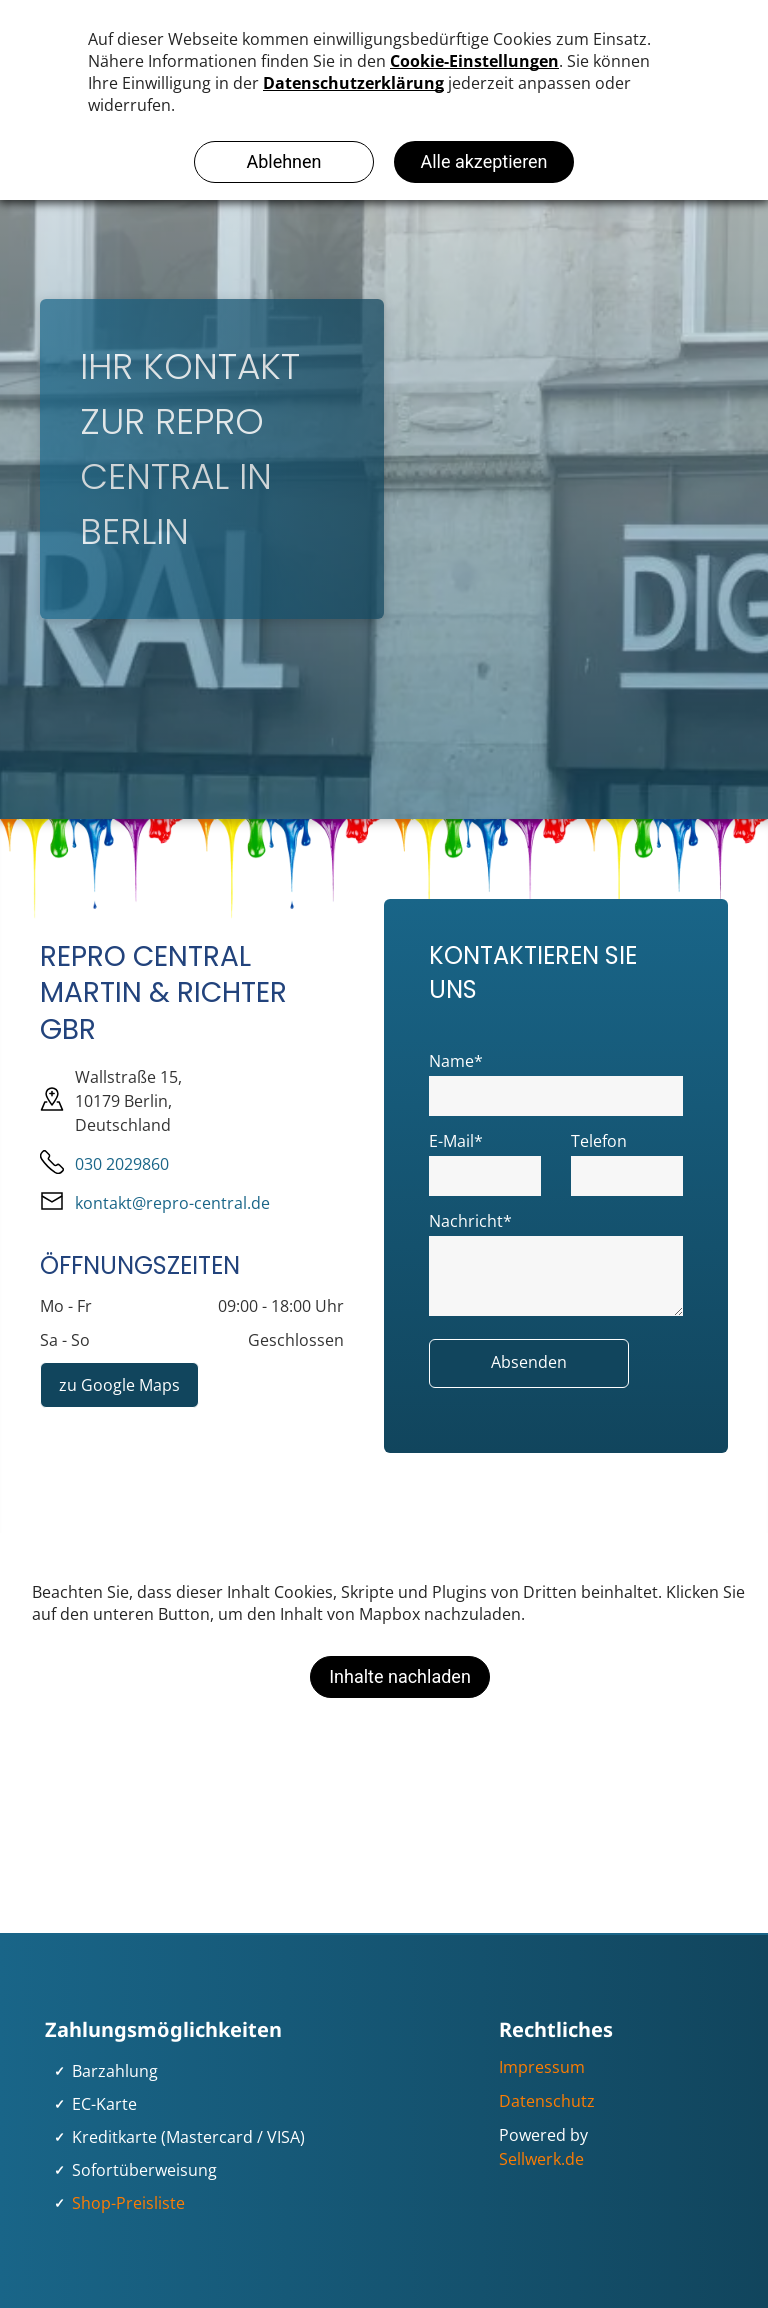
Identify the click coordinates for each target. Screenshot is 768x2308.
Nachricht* (470, 1221)
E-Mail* (456, 1141)
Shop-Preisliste (128, 2203)
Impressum (542, 2067)
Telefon (599, 1141)
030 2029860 (122, 1164)
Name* (456, 1061)
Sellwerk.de (541, 2159)
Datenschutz (547, 2101)
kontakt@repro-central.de (172, 1203)
